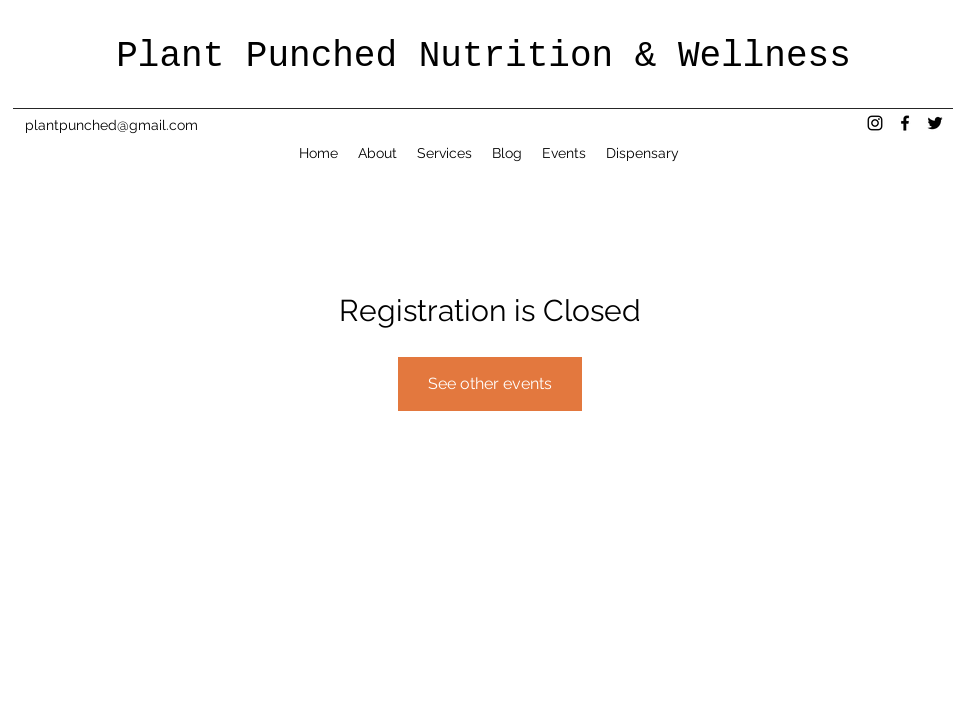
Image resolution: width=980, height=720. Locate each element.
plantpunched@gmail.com (111, 125)
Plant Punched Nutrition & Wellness (483, 56)
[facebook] (905, 123)
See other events (490, 383)
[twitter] (935, 123)
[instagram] (875, 123)
